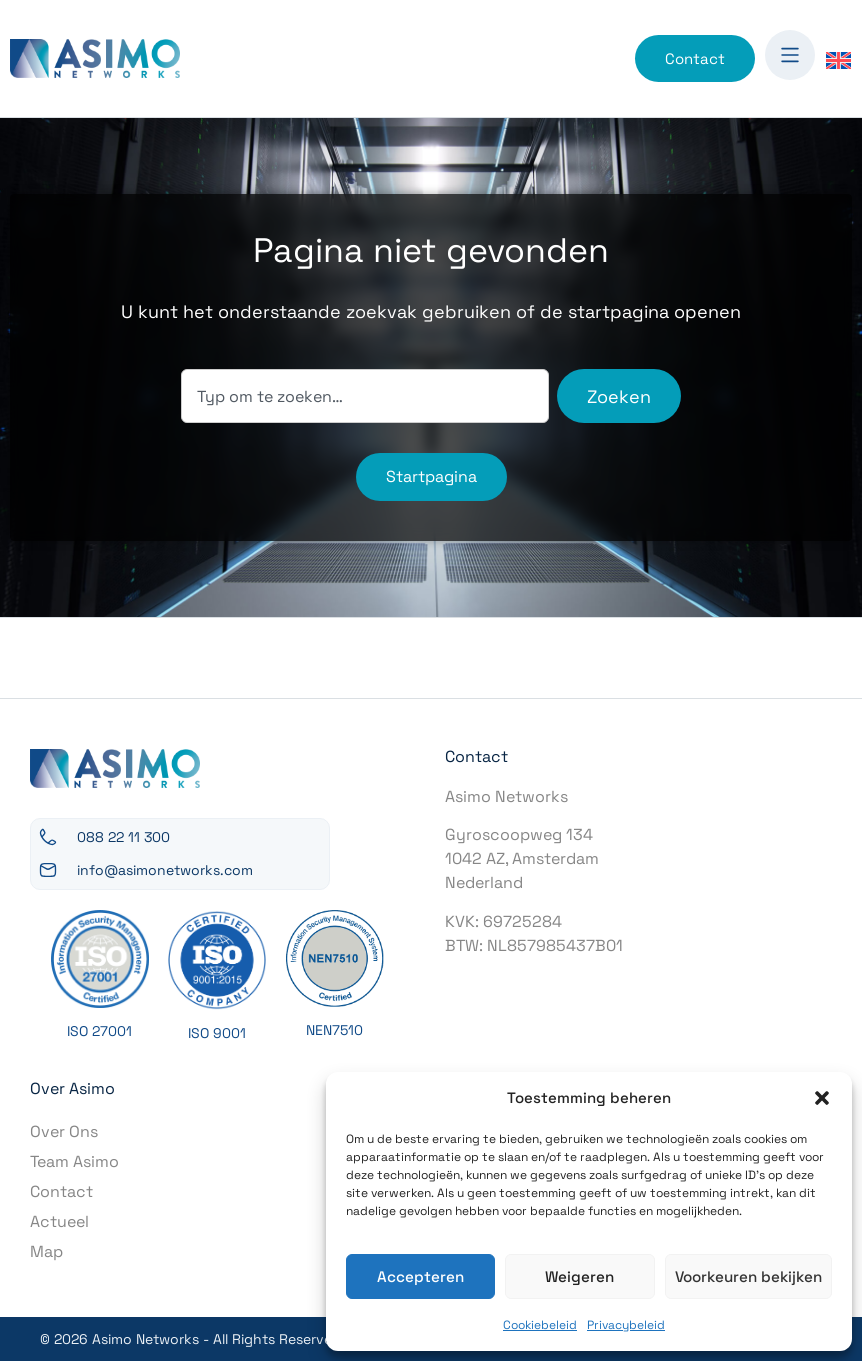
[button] (822, 1098)
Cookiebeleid (540, 1325)
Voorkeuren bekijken (747, 1276)
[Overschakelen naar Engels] (838, 59)
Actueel (59, 1221)
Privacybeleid (626, 1325)
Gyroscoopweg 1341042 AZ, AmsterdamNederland (522, 858)
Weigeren (578, 1276)
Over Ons (64, 1131)
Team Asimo (74, 1161)
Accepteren (420, 1276)
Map (46, 1251)
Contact (61, 1191)
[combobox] (365, 396)
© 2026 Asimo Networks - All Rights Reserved (190, 1339)
